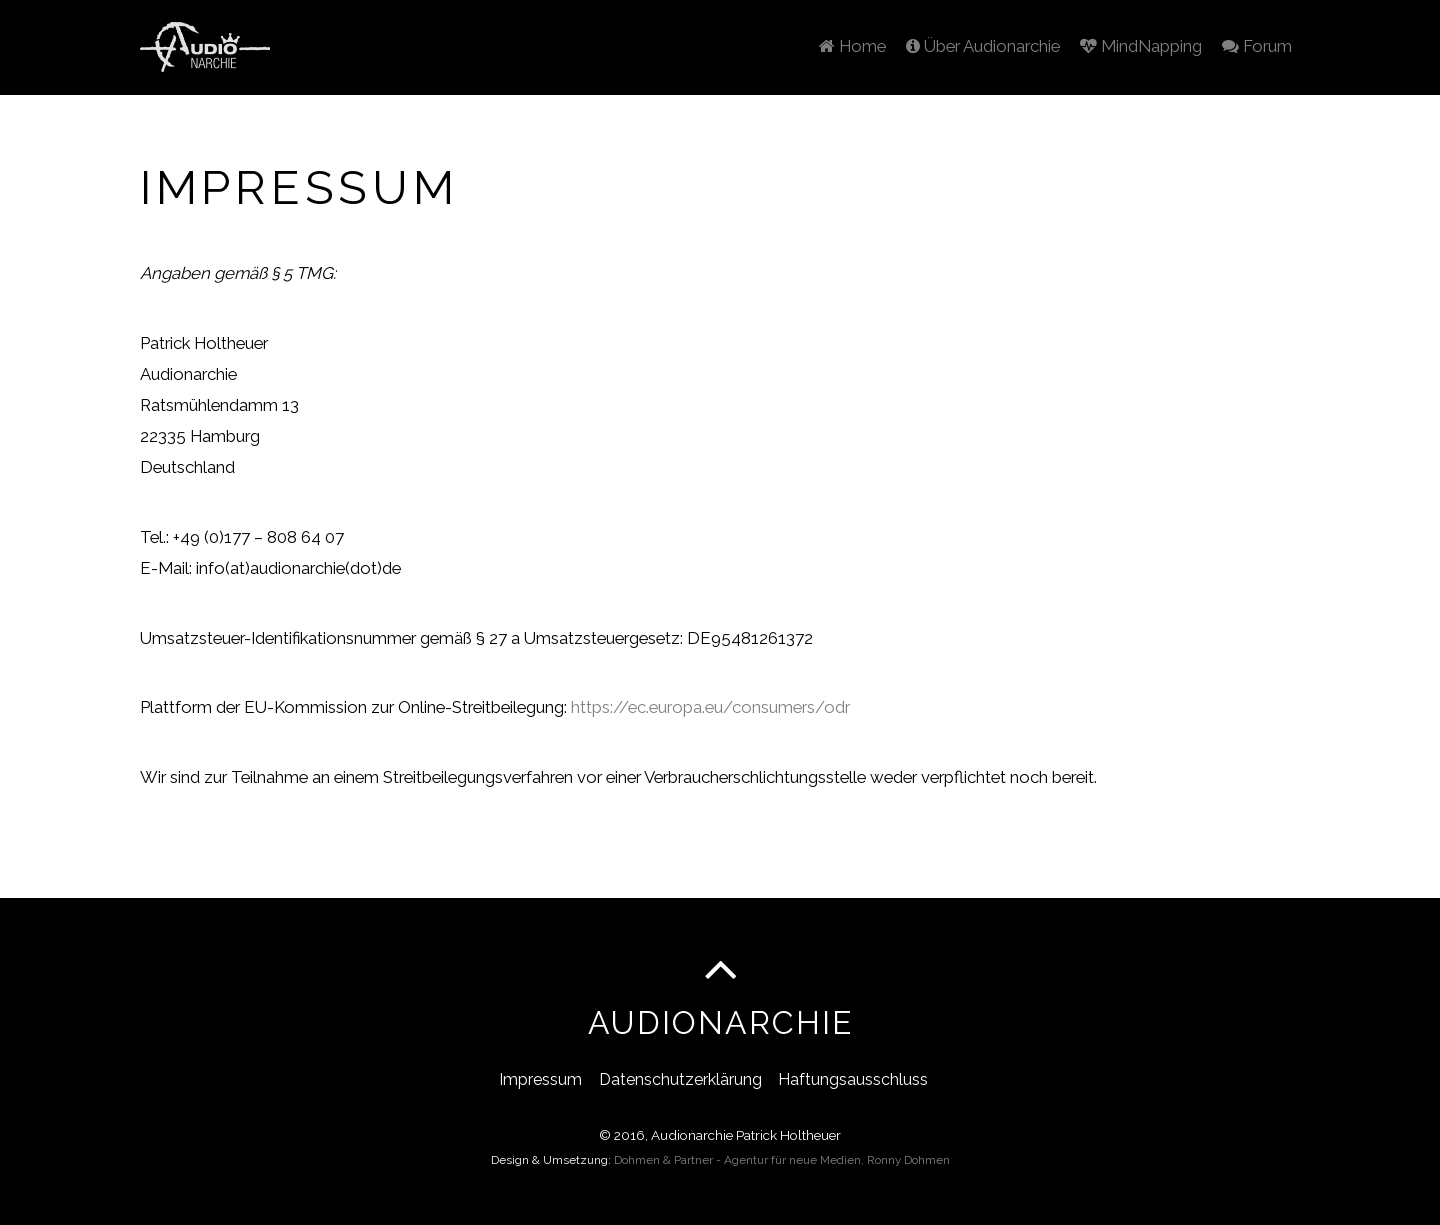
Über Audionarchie (964, 42)
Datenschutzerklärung (680, 1077)
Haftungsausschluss (853, 1077)
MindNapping (1130, 42)
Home (826, 42)
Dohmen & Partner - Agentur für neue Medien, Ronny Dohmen (782, 1159)
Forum (1253, 42)
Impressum (540, 1077)
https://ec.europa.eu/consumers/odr (710, 705)
